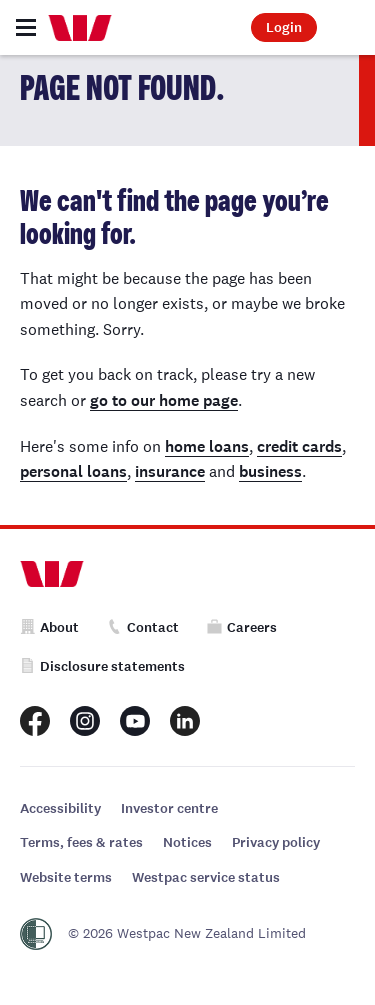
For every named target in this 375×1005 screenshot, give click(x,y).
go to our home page (164, 400)
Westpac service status (206, 877)
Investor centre (169, 808)
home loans (207, 446)
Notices (187, 842)
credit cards (299, 446)
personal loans (73, 471)
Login (284, 27)
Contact (143, 627)
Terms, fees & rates (81, 842)
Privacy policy (276, 842)
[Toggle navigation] (26, 27)
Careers (242, 627)
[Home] (80, 28)
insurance (170, 471)
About (49, 627)
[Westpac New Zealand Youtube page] (135, 721)
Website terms (66, 877)
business (270, 471)
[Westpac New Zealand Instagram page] (85, 721)
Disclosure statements (102, 666)
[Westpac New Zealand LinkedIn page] (185, 721)
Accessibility (60, 808)
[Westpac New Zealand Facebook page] (35, 721)
